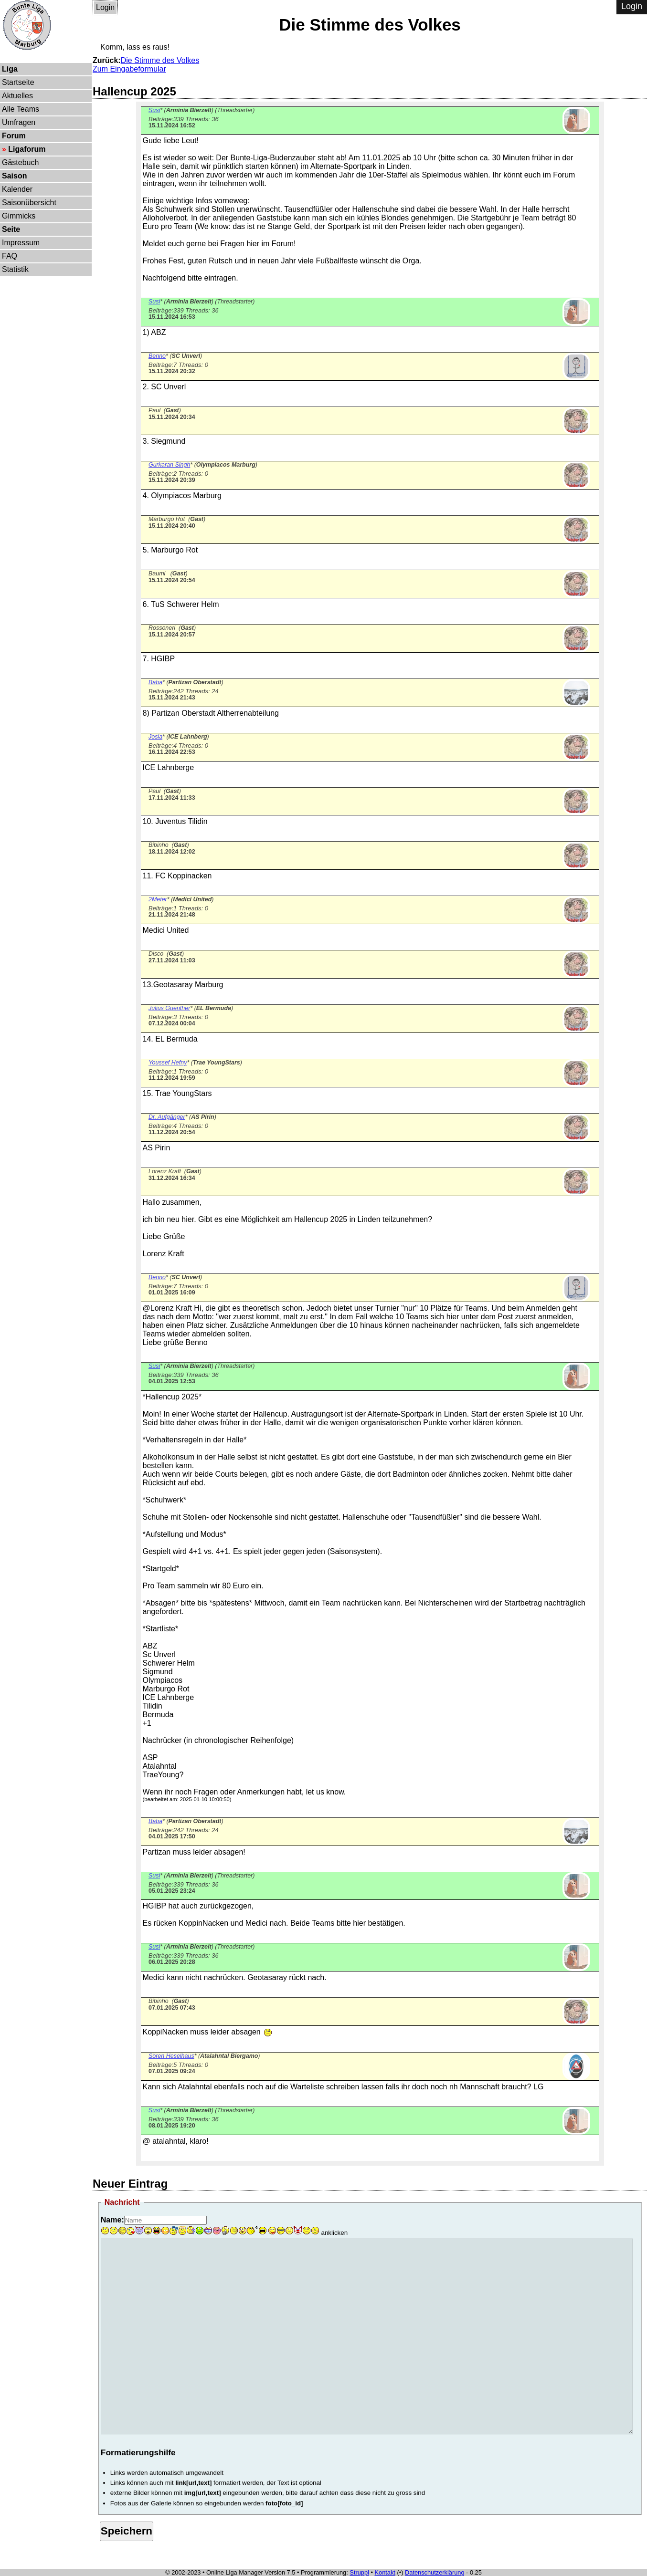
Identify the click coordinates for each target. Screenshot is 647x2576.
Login (105, 7)
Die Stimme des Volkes (160, 60)
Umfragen (18, 122)
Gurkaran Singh (169, 464)
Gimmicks (18, 216)
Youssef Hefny (167, 1062)
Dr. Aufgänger (166, 1117)
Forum (14, 136)
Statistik (15, 269)
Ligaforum (26, 149)
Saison (14, 176)
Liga (10, 69)
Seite (11, 229)
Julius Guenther (169, 1008)
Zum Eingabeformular (129, 69)
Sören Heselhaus (171, 2056)
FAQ (9, 256)
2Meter (157, 899)
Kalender (17, 189)
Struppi (359, 2572)
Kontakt (385, 2572)
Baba (155, 682)
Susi (154, 110)
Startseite (18, 82)
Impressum (21, 243)
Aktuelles (17, 96)
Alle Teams (20, 109)
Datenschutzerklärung (434, 2572)
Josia (155, 736)
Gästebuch (20, 162)
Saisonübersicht (29, 202)
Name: (112, 2220)
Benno (157, 356)
